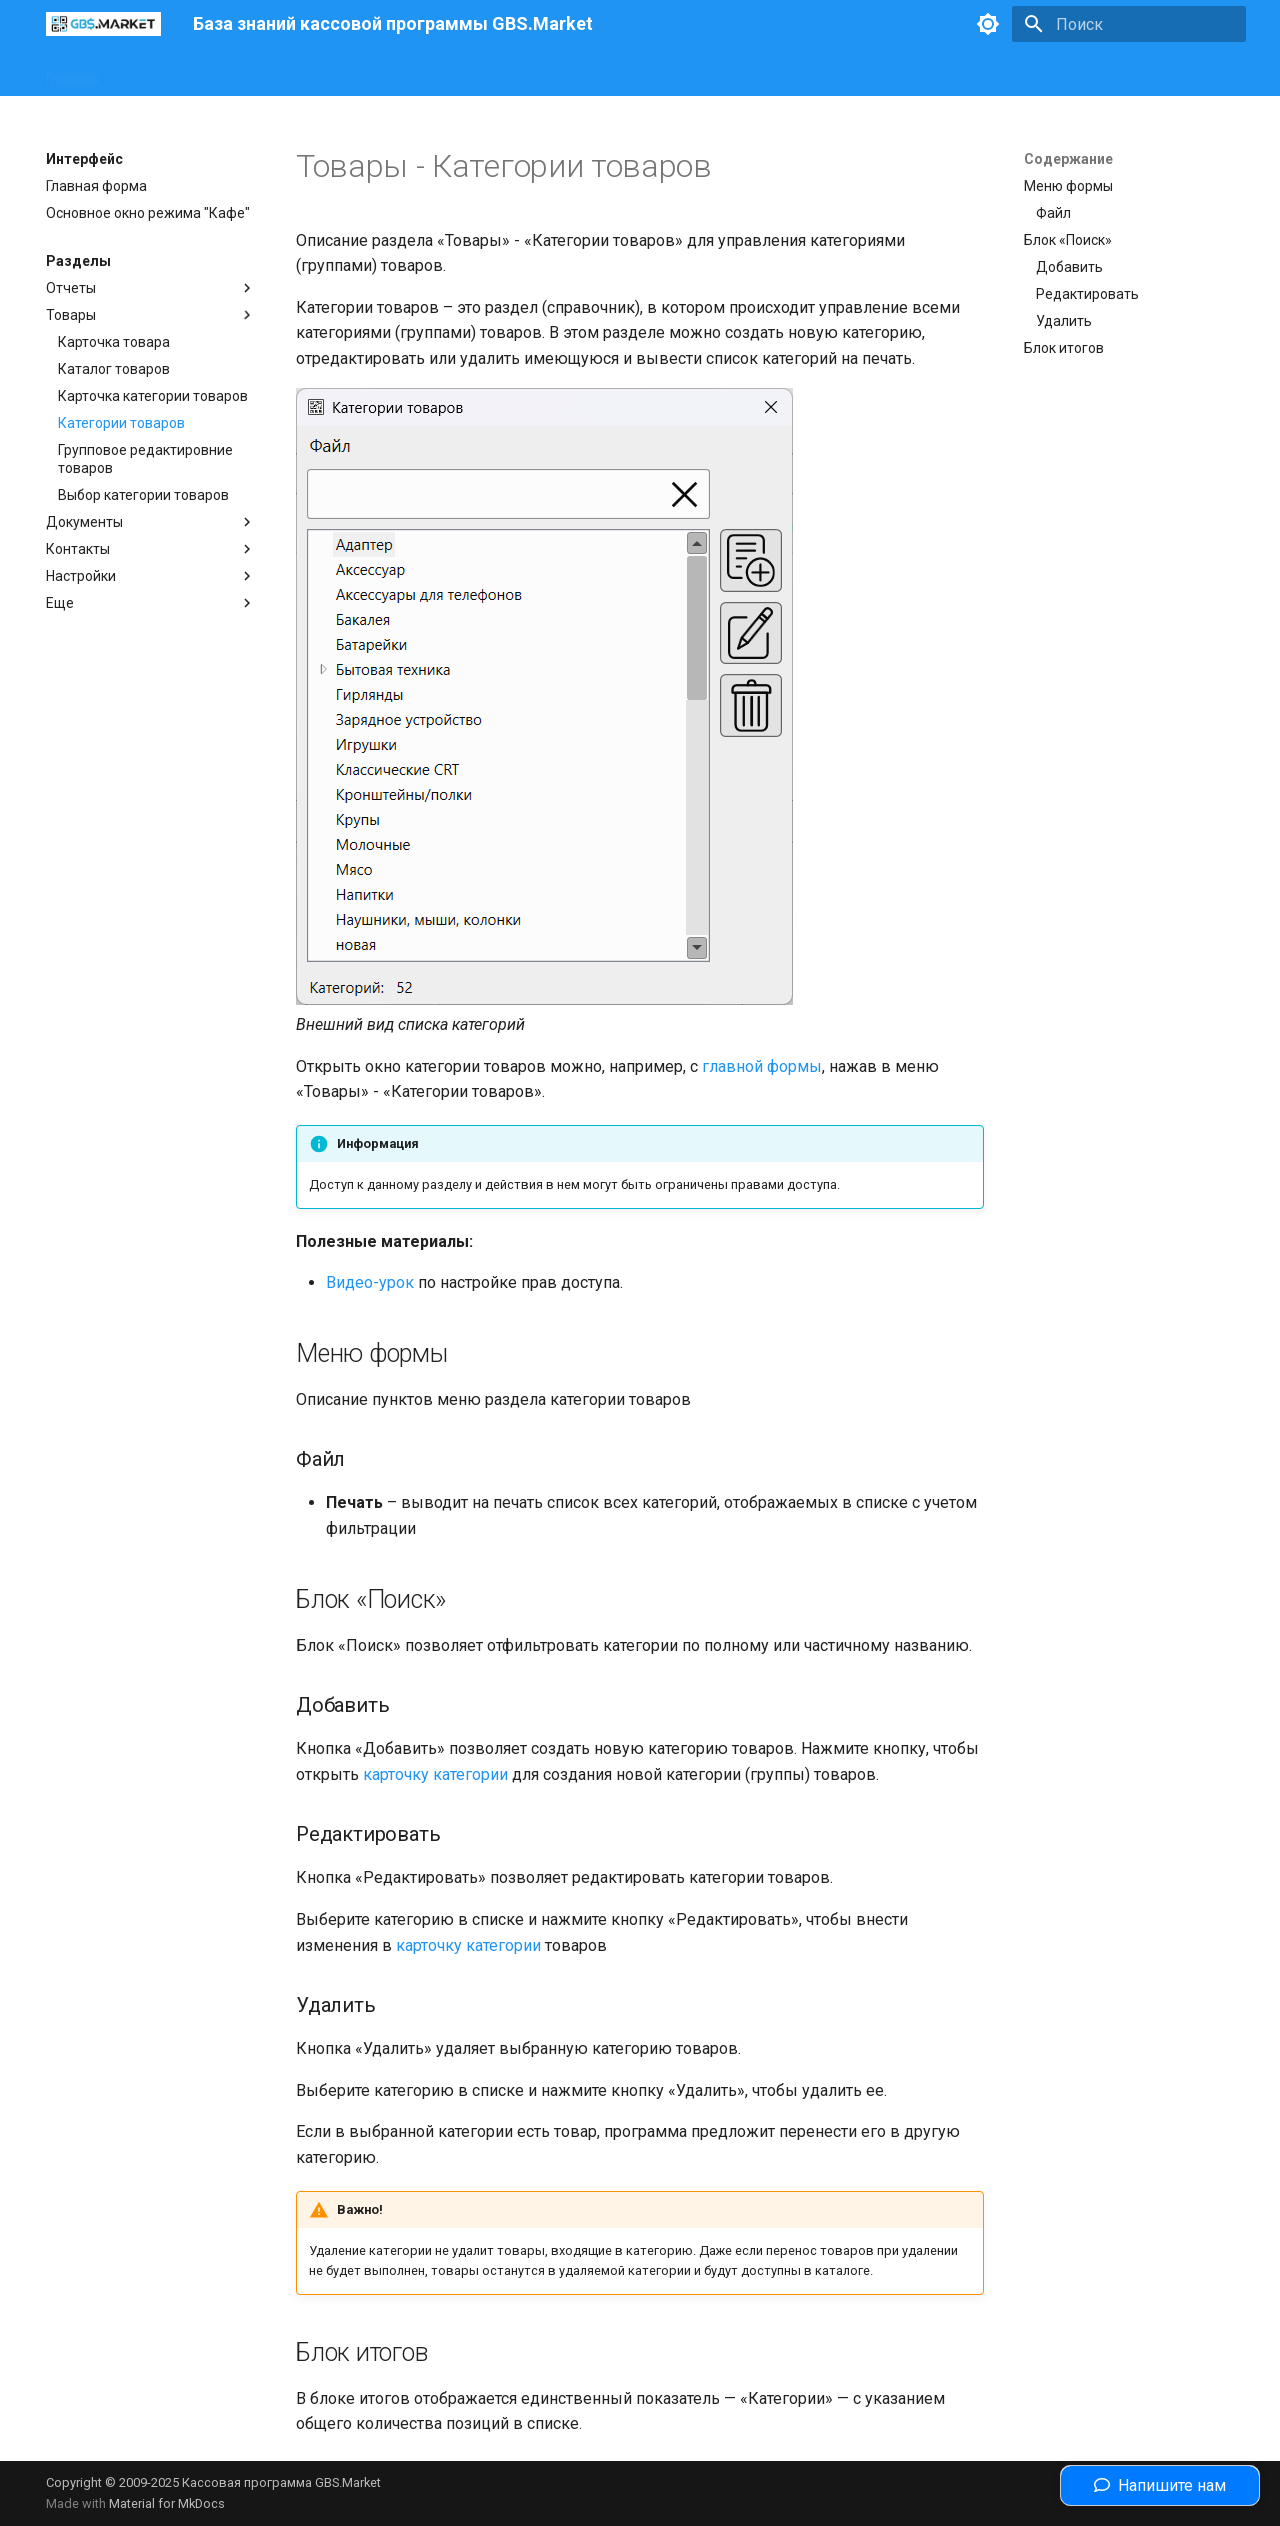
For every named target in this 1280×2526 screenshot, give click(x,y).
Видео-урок (370, 1282)
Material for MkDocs (167, 2503)
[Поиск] (1129, 24)
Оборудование (269, 73)
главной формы (762, 1066)
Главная (72, 73)
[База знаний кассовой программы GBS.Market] (103, 24)
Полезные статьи (547, 73)
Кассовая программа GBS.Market (281, 2482)
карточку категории (435, 1774)
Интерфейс (159, 73)
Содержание (1068, 159)
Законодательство (404, 73)
